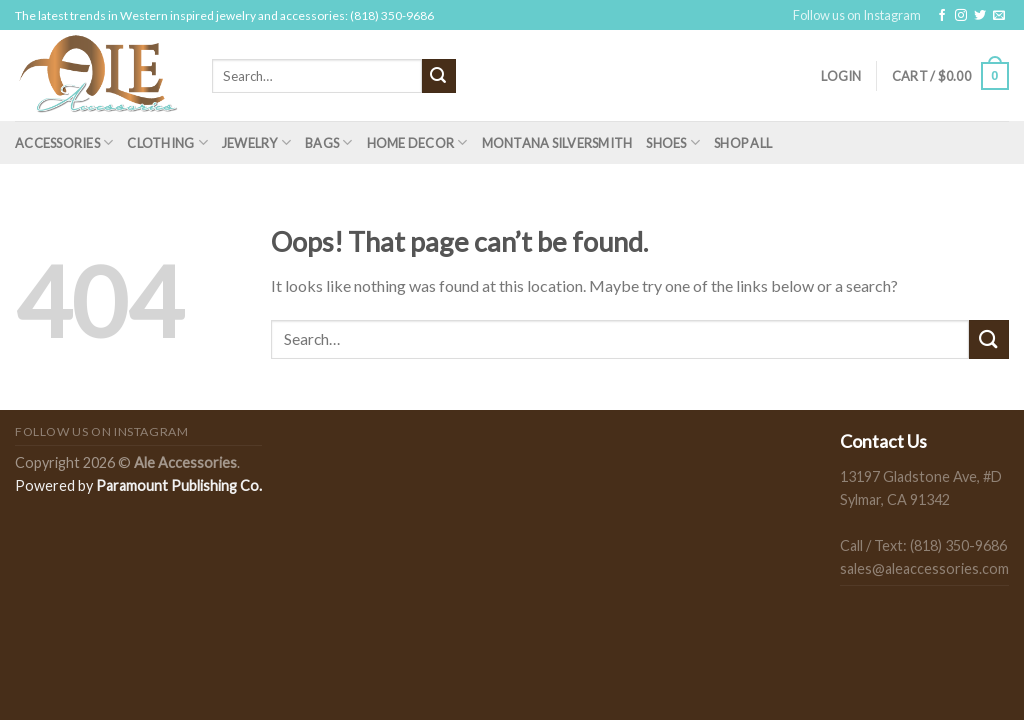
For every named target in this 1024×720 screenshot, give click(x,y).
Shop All (743, 143)
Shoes (673, 142)
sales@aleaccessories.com (924, 568)
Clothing (167, 142)
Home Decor (417, 142)
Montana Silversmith (557, 143)
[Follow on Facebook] (942, 16)
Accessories (64, 142)
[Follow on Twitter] (980, 16)
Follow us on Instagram (857, 15)
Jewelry (256, 142)
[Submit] (439, 76)
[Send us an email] (999, 16)
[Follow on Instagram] (961, 16)
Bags (328, 142)
